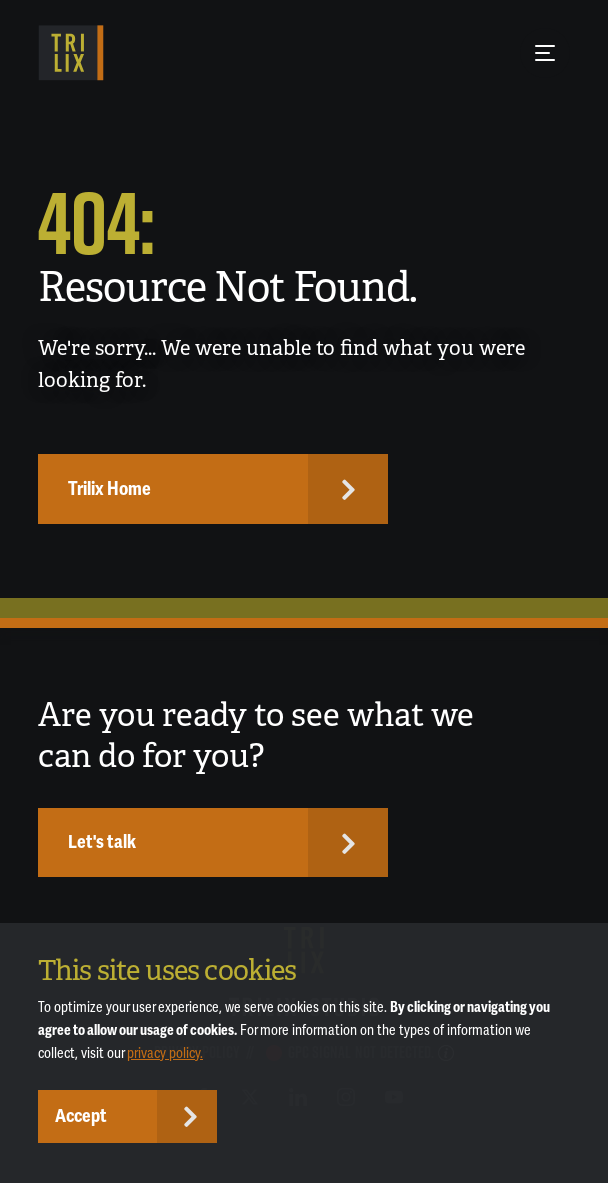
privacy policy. (165, 1053)
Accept (81, 1116)
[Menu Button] (545, 53)
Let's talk (102, 842)
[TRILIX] (70, 53)
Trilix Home (109, 488)
